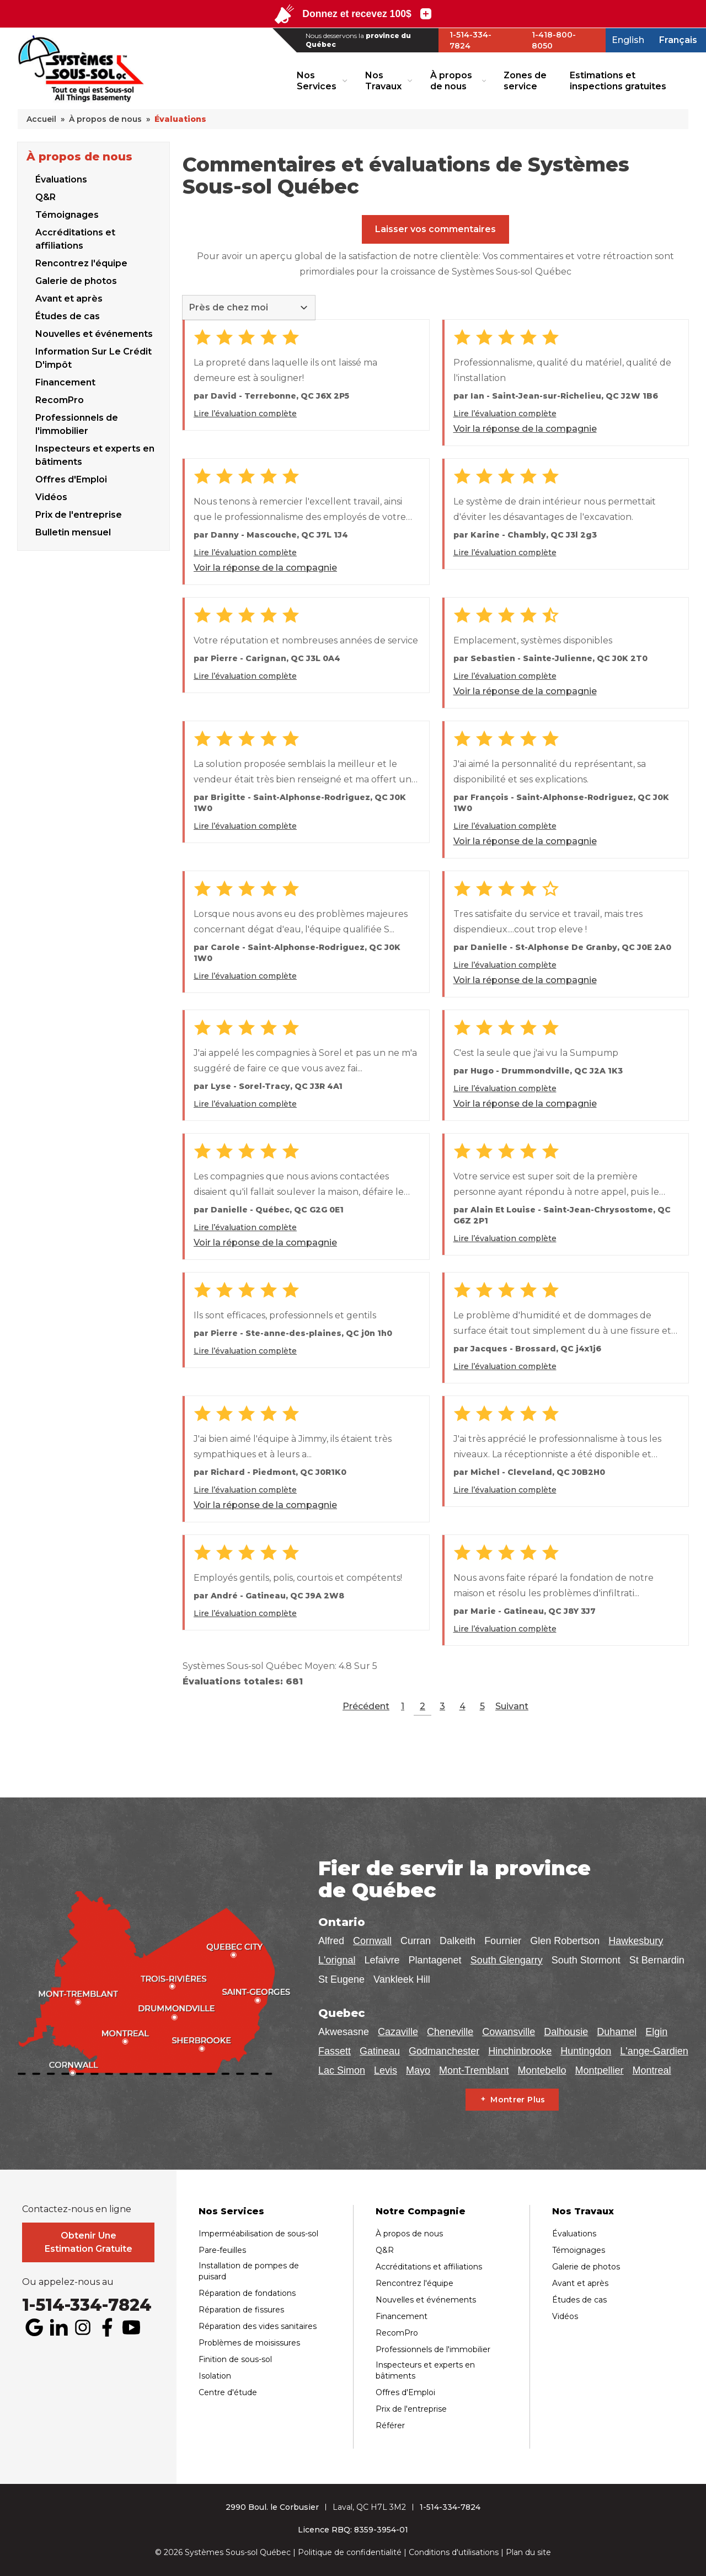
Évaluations (61, 179)
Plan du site (528, 2552)
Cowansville (508, 2031)
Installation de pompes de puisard (249, 2271)
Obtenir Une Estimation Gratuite (88, 2242)
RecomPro (59, 400)
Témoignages (67, 215)
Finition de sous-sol (235, 2359)
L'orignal (336, 1960)
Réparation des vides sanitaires (258, 2326)
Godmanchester (444, 2051)
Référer (390, 2425)
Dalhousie (566, 2031)
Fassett (334, 2051)
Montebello (541, 2070)
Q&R (45, 197)
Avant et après (69, 298)
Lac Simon (341, 2070)
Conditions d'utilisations (454, 2552)
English (628, 40)
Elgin (656, 2031)
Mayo (418, 2070)
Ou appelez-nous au (68, 2282)
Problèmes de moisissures (249, 2343)
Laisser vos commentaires (435, 229)
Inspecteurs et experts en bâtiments (94, 455)
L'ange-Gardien (654, 2051)
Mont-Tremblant (474, 2070)
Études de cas (67, 316)
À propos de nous (451, 80)
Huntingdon (585, 2051)
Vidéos (565, 2316)
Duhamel (617, 2031)
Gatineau (380, 2051)
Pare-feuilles (222, 2250)
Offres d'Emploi (71, 479)
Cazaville (398, 2031)
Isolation (215, 2376)
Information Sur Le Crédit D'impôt (93, 358)
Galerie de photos (76, 281)
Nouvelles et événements (94, 334)
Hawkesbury (635, 1940)
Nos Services (316, 80)
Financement (65, 382)
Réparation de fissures (241, 2310)
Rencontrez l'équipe (81, 263)
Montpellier (599, 2070)
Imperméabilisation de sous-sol (258, 2234)
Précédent (366, 1706)
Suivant (511, 1706)
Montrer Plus (517, 2100)
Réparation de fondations (247, 2293)
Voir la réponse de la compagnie (525, 428)
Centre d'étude (228, 2392)
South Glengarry (506, 1960)
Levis (385, 2070)
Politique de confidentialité (350, 2552)
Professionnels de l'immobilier (76, 424)
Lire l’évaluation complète (245, 413)
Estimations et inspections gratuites (618, 80)
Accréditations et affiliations (75, 239)
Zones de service (525, 80)
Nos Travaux (383, 80)
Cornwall (372, 1940)
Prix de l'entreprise (411, 2409)
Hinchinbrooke (520, 2051)
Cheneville (450, 2031)
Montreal (652, 2070)
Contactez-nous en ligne (76, 2209)
